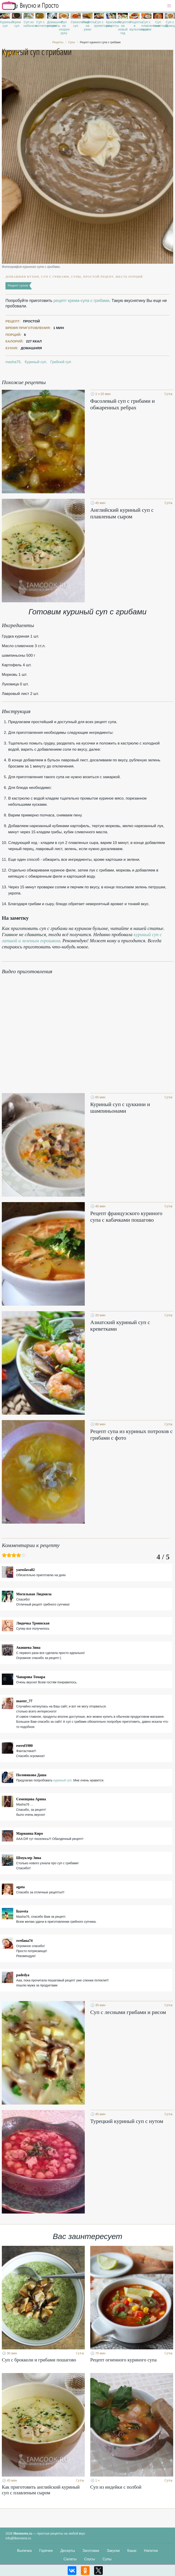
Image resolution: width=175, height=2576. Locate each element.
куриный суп (62, 1780)
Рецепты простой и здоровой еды (30, 5)
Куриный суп (5, 24)
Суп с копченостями (40, 24)
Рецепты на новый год (123, 27)
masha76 (13, 362)
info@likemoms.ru (18, 2538)
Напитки (151, 2551)
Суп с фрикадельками (170, 24)
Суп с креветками (99, 24)
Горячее (46, 2551)
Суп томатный (158, 24)
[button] (169, 6)
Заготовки (90, 2551)
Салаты (70, 2559)
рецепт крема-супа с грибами (81, 300)
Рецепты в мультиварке (134, 25)
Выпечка (24, 2551)
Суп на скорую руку (64, 27)
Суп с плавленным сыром (146, 25)
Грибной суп (60, 362)
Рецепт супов (18, 285)
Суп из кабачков (28, 24)
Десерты (67, 2551)
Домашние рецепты (52, 24)
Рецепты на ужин (87, 25)
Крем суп (17, 24)
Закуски (113, 2551)
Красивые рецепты (111, 24)
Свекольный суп (76, 24)
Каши (131, 2551)
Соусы (89, 2559)
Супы (107, 2559)
